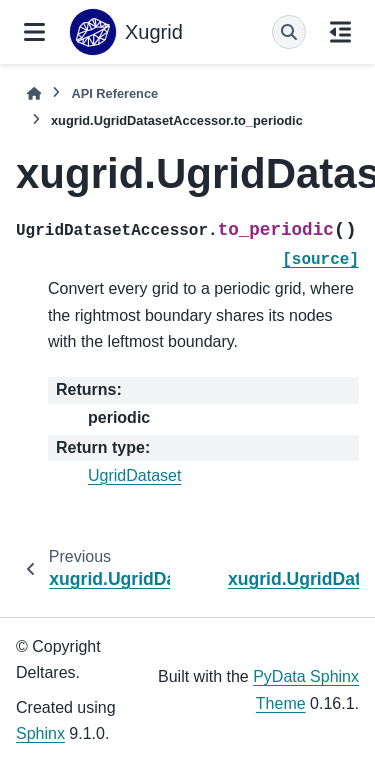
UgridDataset (134, 475)
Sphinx (40, 733)
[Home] (34, 93)
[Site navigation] (34, 32)
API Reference (114, 93)
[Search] (289, 32)
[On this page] (340, 32)
